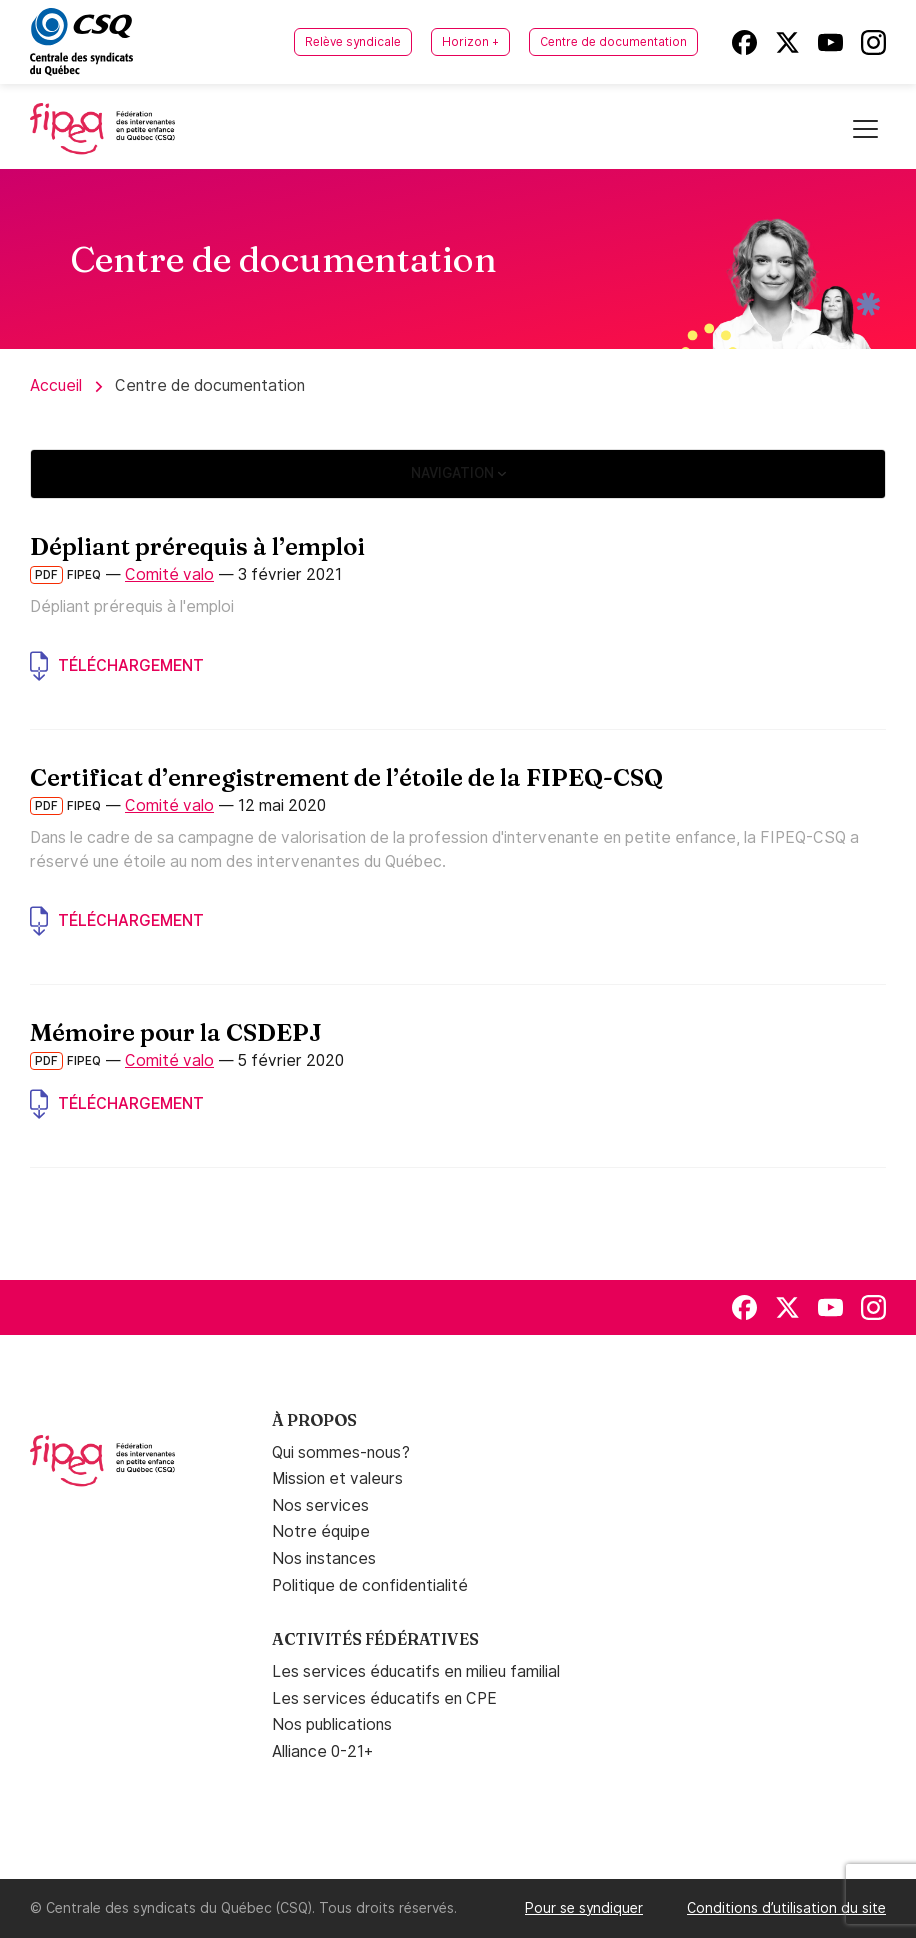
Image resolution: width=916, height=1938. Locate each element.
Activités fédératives (375, 1639)
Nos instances (324, 1558)
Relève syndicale (353, 42)
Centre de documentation (613, 42)
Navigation (458, 473)
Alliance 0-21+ (322, 1751)
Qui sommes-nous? (341, 1452)
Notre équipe (321, 1531)
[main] (458, 724)
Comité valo (169, 574)
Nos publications (332, 1724)
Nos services (320, 1505)
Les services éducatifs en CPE (384, 1698)
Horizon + (470, 42)
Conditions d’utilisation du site (786, 1908)
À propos (314, 1420)
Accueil (56, 385)
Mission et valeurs (337, 1478)
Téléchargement (117, 666)
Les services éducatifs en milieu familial (416, 1671)
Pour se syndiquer (584, 1908)
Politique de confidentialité (370, 1585)
